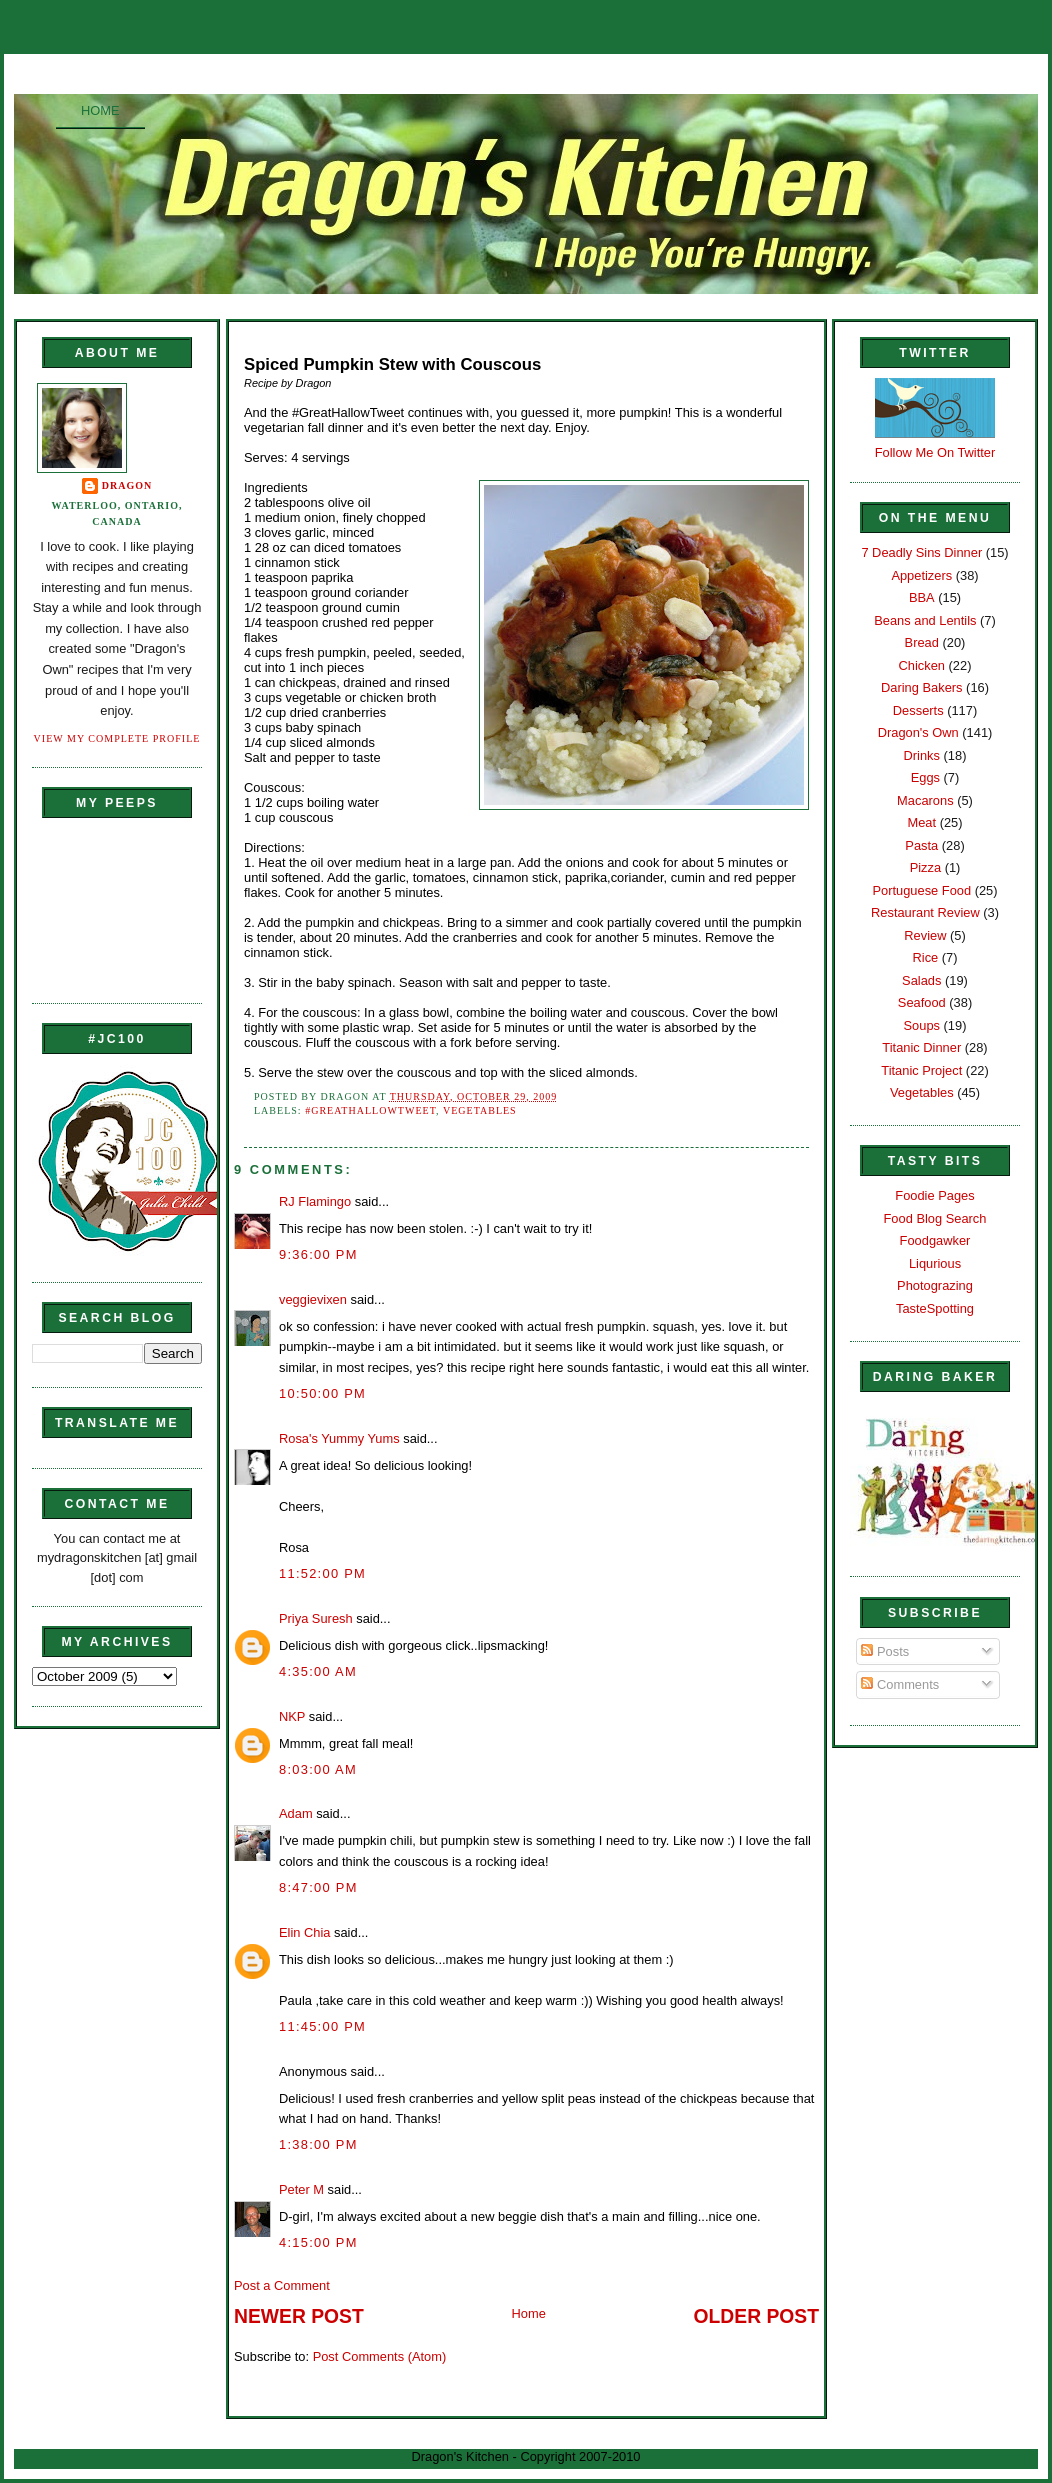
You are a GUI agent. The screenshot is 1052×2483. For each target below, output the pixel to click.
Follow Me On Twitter (935, 452)
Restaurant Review (925, 912)
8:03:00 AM (318, 1769)
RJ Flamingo (315, 1201)
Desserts (918, 710)
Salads (921, 980)
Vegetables (480, 1110)
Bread (922, 642)
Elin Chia (304, 1932)
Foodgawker (935, 1240)
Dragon (127, 485)
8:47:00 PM (318, 1887)
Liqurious (935, 1263)
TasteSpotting (935, 1308)
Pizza (925, 867)
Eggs (925, 777)
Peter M (301, 2189)
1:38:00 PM (318, 2144)
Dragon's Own (918, 732)
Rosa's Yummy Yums (339, 1438)
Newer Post (299, 2316)
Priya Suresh (316, 1618)
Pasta (921, 845)
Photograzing (935, 1285)
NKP (292, 1716)
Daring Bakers (921, 687)
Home (100, 110)
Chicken (922, 665)
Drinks (922, 755)
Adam (296, 1813)
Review (925, 935)
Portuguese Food (921, 890)
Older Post (756, 2316)
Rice (925, 957)
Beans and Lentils (925, 620)
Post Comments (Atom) (380, 2356)
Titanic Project (921, 1070)
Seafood (922, 1002)
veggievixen (313, 1299)
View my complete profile (117, 738)
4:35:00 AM (318, 1671)
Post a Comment (282, 2285)
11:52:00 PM (322, 1573)
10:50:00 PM (322, 1393)
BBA (922, 597)
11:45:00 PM (322, 2026)
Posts (885, 1651)
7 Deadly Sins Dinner (921, 552)
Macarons (925, 800)
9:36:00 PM (318, 1254)
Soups (922, 1025)
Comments (900, 1684)
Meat (921, 822)
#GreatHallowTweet (370, 1110)
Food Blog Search (935, 1218)
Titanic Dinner (921, 1047)
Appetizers (921, 575)
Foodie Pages (934, 1195)
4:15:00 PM (318, 2242)
